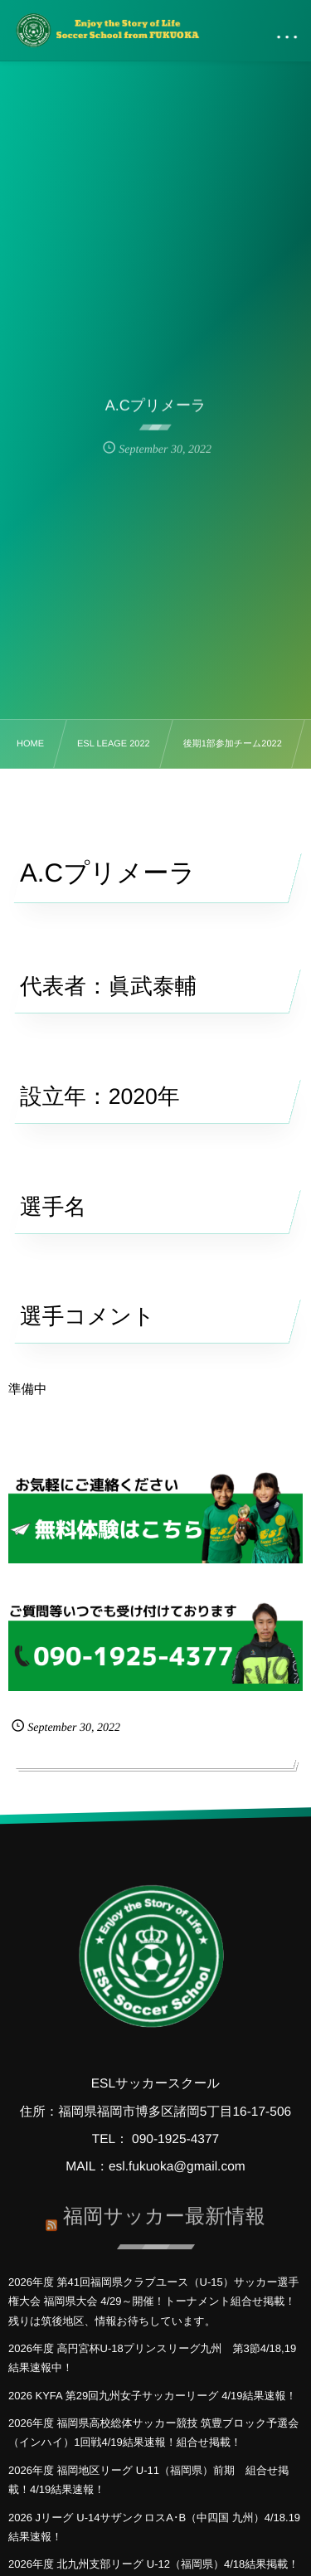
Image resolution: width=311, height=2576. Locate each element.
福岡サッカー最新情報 (164, 2213)
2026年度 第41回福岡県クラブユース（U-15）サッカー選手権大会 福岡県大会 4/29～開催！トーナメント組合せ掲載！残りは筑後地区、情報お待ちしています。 (153, 2301)
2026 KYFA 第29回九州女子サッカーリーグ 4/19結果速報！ (152, 2395)
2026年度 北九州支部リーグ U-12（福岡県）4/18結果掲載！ (153, 2564)
